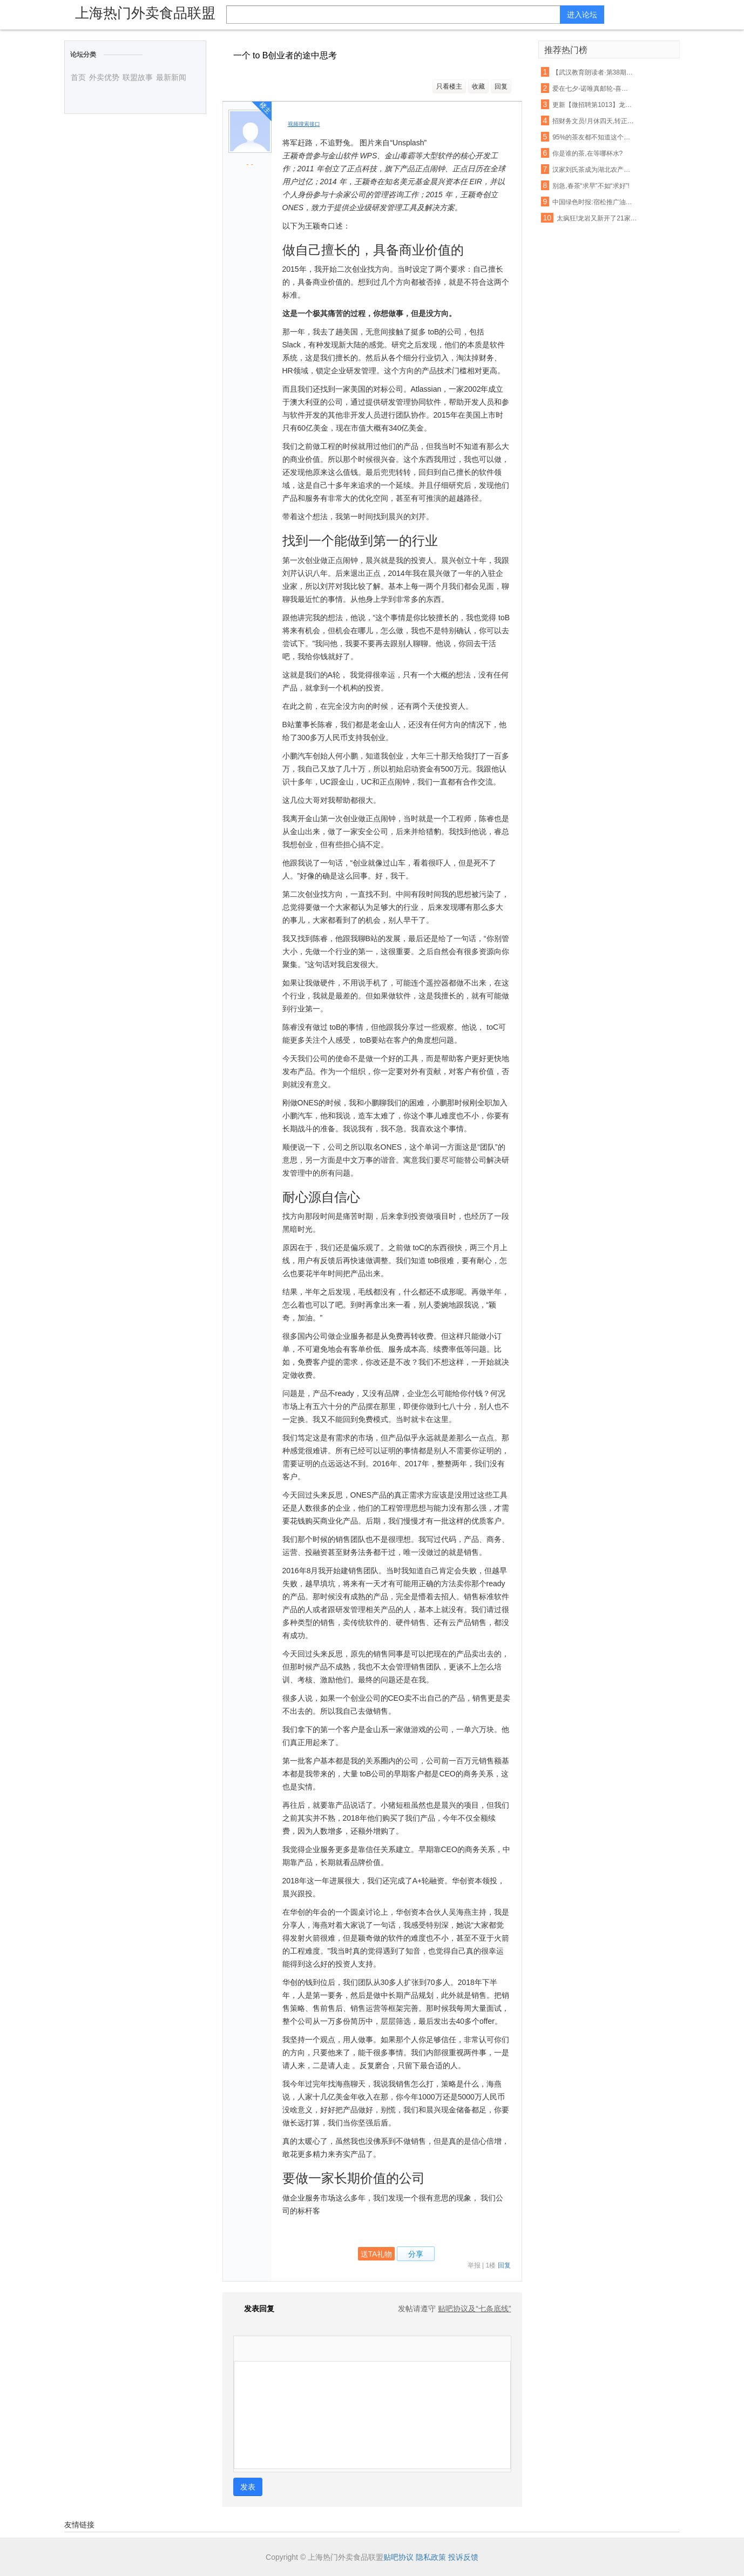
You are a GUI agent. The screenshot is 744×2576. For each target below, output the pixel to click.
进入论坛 (582, 14)
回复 (501, 86)
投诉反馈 (463, 2557)
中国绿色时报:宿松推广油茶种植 (593, 202)
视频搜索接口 (304, 124)
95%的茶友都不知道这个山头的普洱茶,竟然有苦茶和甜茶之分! (593, 137)
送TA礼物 (377, 2254)
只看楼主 (449, 86)
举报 (474, 2265)
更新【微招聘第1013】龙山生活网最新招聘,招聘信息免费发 (593, 105)
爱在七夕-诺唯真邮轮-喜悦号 (593, 88)
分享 (415, 2254)
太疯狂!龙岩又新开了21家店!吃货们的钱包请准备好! (598, 218)
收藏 (478, 86)
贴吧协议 (398, 2557)
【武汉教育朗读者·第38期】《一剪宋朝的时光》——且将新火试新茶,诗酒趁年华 (593, 72)
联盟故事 (138, 77)
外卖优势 (104, 77)
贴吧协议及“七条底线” (474, 2308)
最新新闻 (171, 77)
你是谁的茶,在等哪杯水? (587, 153)
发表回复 (253, 2308)
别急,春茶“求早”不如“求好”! (591, 186)
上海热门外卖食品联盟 (145, 13)
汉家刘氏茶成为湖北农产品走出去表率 (593, 169)
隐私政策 (431, 2557)
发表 (247, 2487)
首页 (78, 77)
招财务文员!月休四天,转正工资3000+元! (593, 121)
